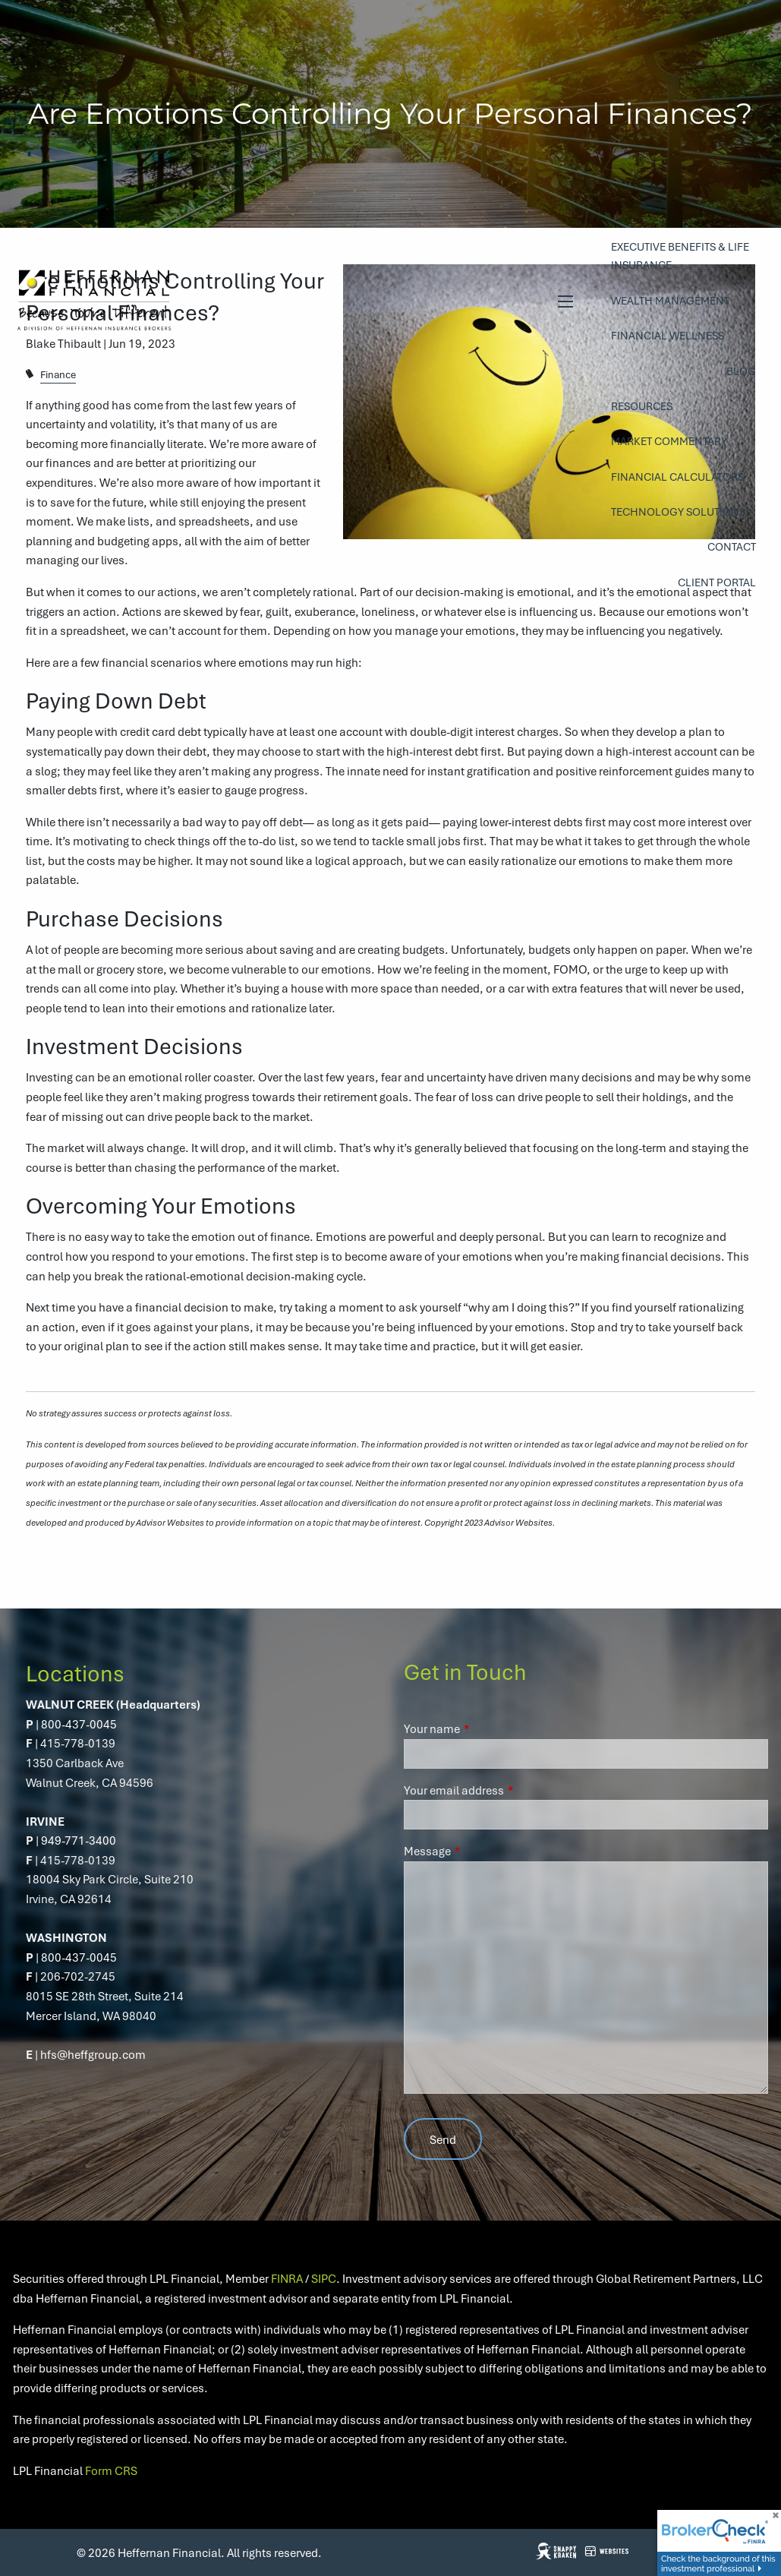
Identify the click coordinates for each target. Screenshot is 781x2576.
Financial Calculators (677, 476)
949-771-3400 (78, 1840)
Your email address (509, 1790)
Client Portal (717, 582)
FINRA (287, 2278)
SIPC (323, 2278)
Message (482, 1850)
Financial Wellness (667, 335)
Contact (731, 546)
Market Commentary (669, 441)
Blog (741, 371)
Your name (487, 1728)
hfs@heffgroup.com (93, 2054)
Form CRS (111, 2470)
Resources (641, 406)
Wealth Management (670, 300)
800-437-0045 (79, 1724)
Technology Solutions (678, 511)
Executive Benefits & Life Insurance (680, 255)
